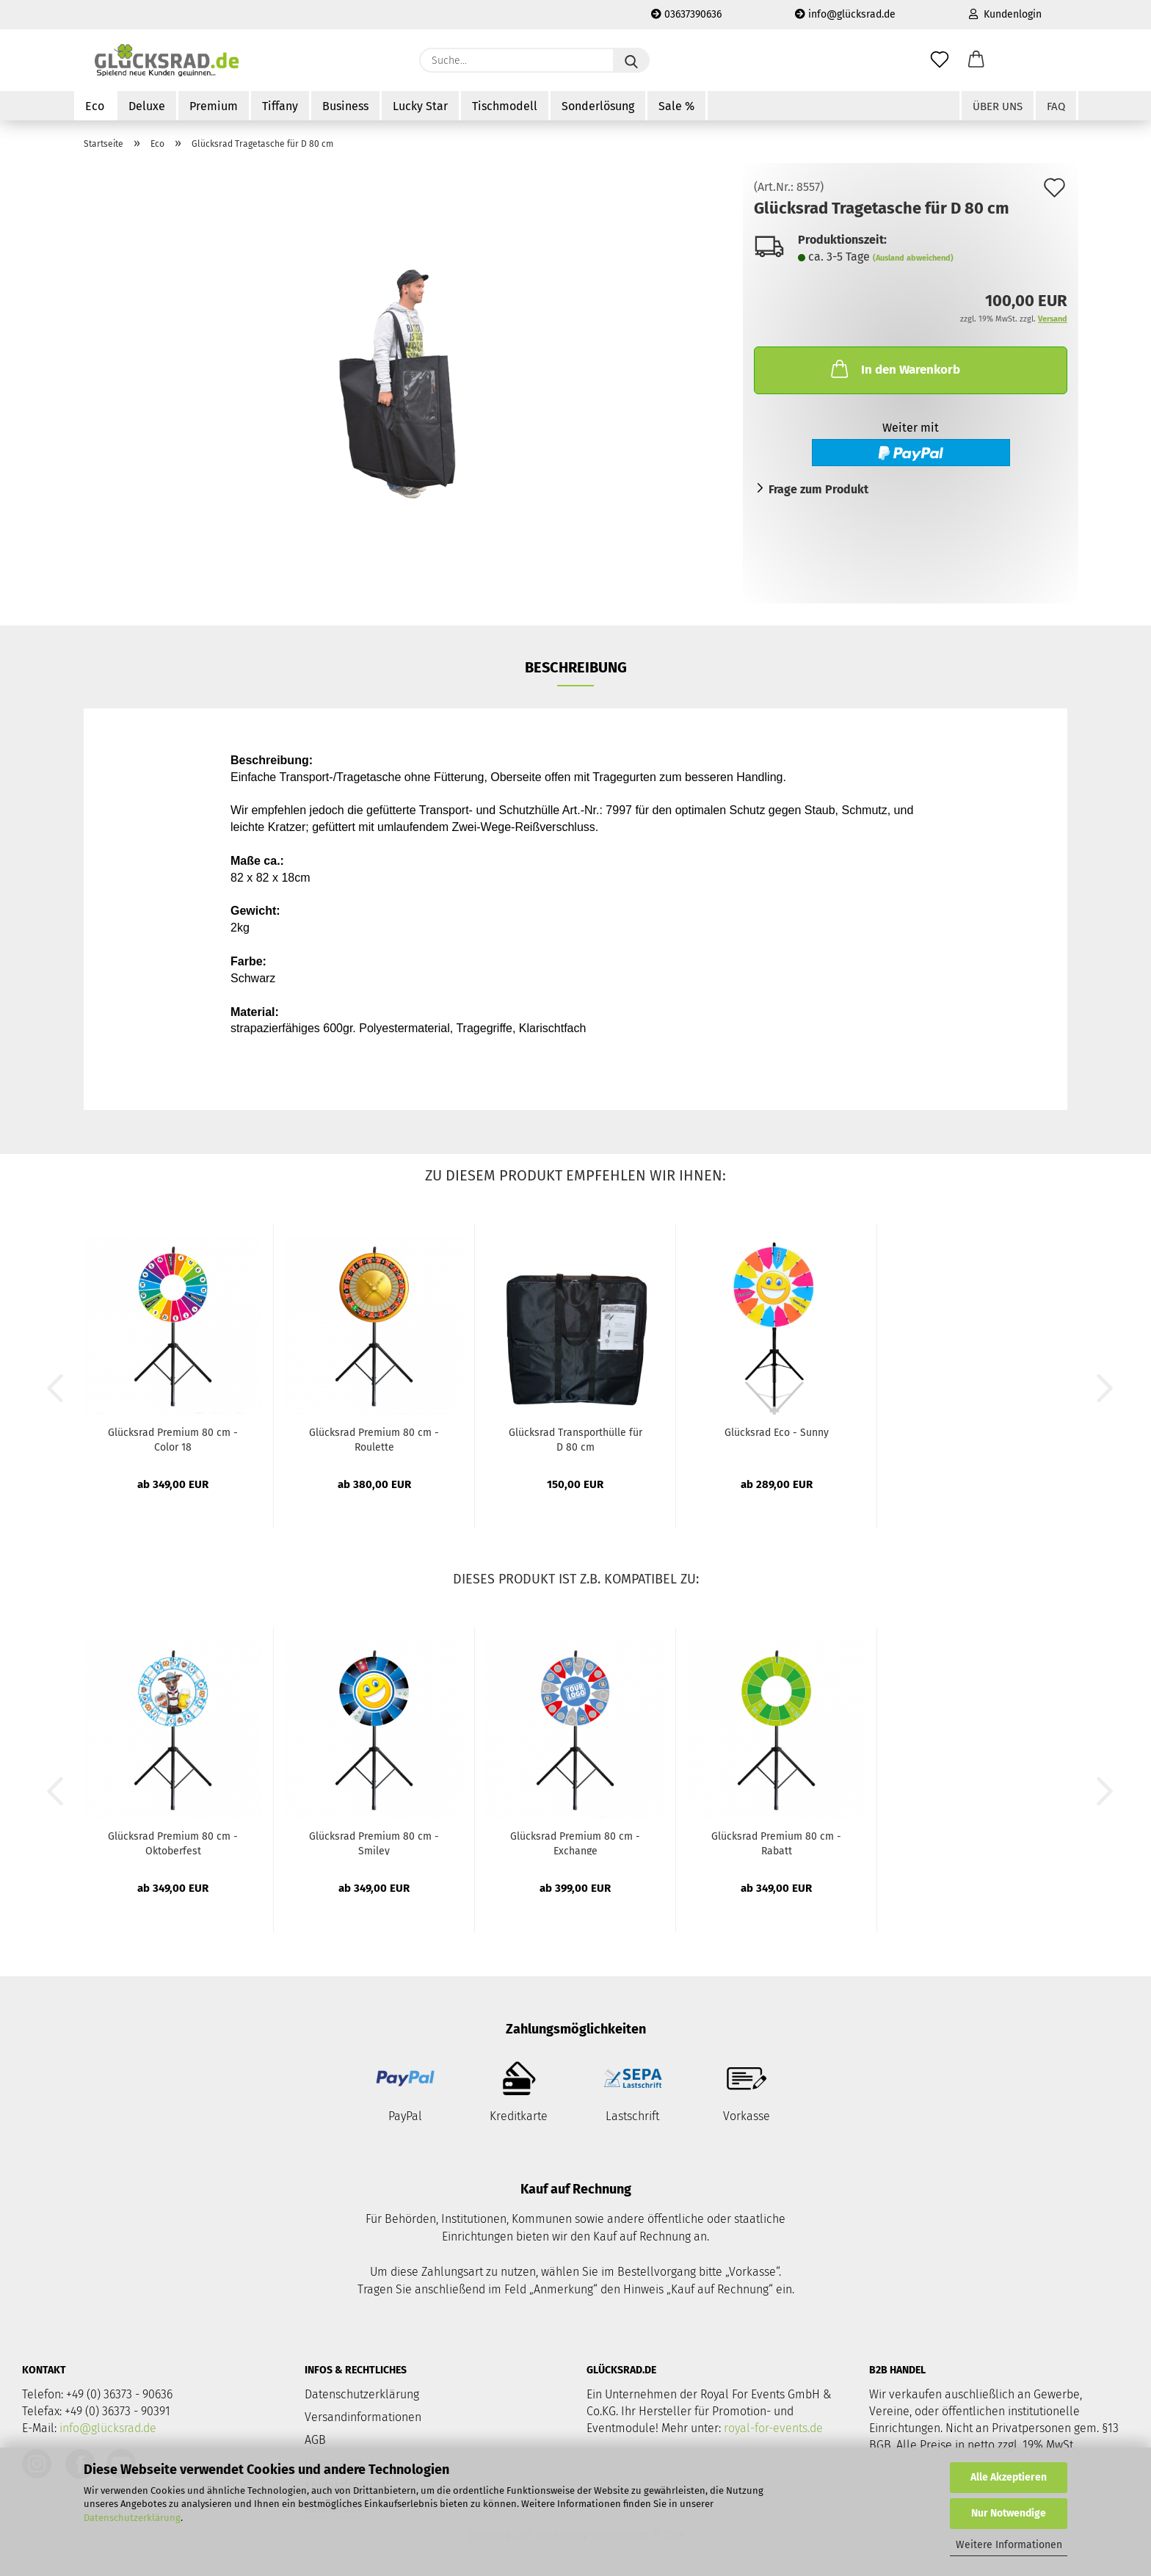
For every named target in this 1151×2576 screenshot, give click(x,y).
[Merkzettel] (939, 60)
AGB (315, 2440)
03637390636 (686, 14)
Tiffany (280, 106)
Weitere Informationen (1009, 2545)
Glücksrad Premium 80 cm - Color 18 (173, 1438)
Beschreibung (576, 667)
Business (345, 106)
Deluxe (146, 106)
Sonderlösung (598, 106)
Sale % (676, 106)
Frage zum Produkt (818, 489)
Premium (213, 106)
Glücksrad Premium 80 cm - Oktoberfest (173, 1842)
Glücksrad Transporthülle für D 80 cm (575, 1438)
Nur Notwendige (1008, 2513)
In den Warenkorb (894, 368)
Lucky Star (420, 106)
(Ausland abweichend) (913, 258)
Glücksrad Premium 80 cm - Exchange (575, 1842)
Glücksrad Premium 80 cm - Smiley (374, 1842)
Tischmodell (504, 106)
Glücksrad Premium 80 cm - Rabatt (776, 1842)
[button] (976, 60)
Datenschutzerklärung (132, 2517)
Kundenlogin (1005, 14)
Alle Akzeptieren (1008, 2477)
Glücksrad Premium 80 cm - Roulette (374, 1438)
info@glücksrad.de (845, 14)
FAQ (1056, 106)
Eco (94, 106)
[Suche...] (631, 60)
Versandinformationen (363, 2417)
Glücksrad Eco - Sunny (777, 1432)
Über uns (998, 106)
